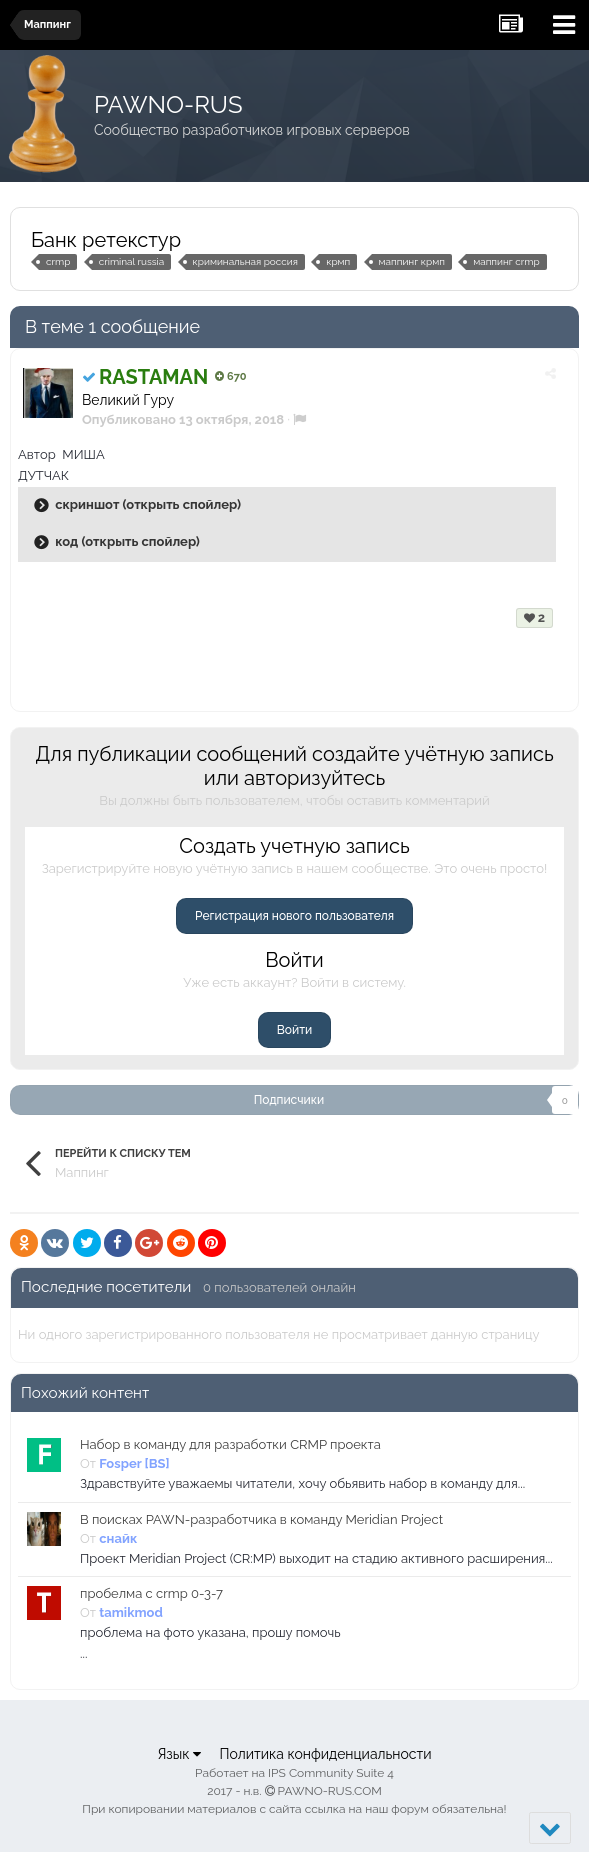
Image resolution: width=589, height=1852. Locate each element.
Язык (179, 1754)
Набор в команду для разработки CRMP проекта (230, 1444)
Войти (294, 1030)
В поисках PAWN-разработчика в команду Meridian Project (261, 1519)
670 (230, 376)
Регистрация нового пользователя (294, 916)
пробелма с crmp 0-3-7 (151, 1593)
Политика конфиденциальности (325, 1754)
